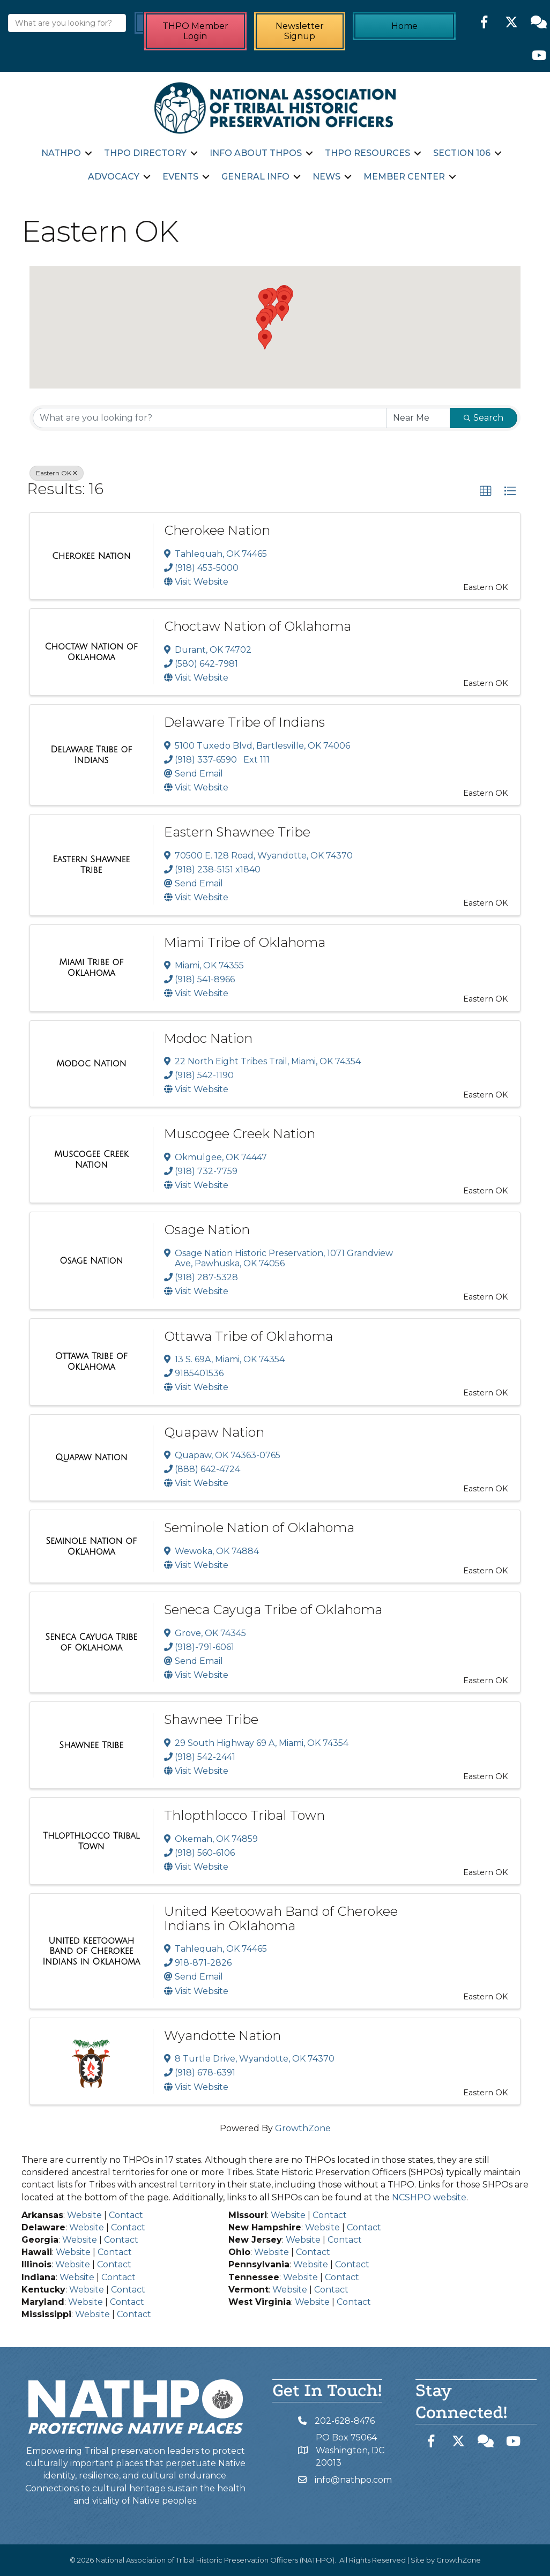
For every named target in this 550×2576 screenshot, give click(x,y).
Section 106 (461, 153)
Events (180, 176)
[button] (265, 339)
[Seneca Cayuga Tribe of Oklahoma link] (91, 1642)
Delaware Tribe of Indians (244, 722)
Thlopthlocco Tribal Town (244, 1815)
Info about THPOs (256, 153)
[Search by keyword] (210, 418)
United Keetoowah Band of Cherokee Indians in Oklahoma (281, 1918)
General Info (255, 176)
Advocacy (113, 176)
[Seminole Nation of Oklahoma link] (91, 1546)
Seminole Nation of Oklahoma (259, 1527)
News (326, 176)
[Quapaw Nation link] (91, 1457)
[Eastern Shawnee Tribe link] (91, 864)
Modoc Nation (208, 1038)
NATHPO (61, 153)
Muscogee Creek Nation (239, 1133)
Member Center (404, 176)
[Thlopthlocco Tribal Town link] (91, 1841)
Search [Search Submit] (483, 418)
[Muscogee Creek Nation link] (91, 1159)
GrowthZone (303, 2128)
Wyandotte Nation (222, 2035)
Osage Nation (207, 1229)
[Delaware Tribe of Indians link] (91, 754)
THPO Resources (367, 153)
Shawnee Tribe (211, 1719)
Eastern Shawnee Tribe (237, 832)
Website (84, 2215)
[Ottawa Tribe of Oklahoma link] (91, 1361)
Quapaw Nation (214, 1432)
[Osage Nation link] (91, 1261)
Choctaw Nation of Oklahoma (257, 626)
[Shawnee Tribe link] (91, 1745)
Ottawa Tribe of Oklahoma (248, 1336)
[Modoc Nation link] (91, 1063)
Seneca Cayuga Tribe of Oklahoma (273, 1609)
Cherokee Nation (217, 530)
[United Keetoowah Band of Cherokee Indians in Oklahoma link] (91, 1951)
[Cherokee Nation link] (91, 556)
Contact (126, 2215)
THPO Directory (145, 153)
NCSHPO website (429, 2197)
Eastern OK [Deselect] (56, 473)
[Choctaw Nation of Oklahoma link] (91, 651)
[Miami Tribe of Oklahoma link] (91, 967)
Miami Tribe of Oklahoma (244, 942)
